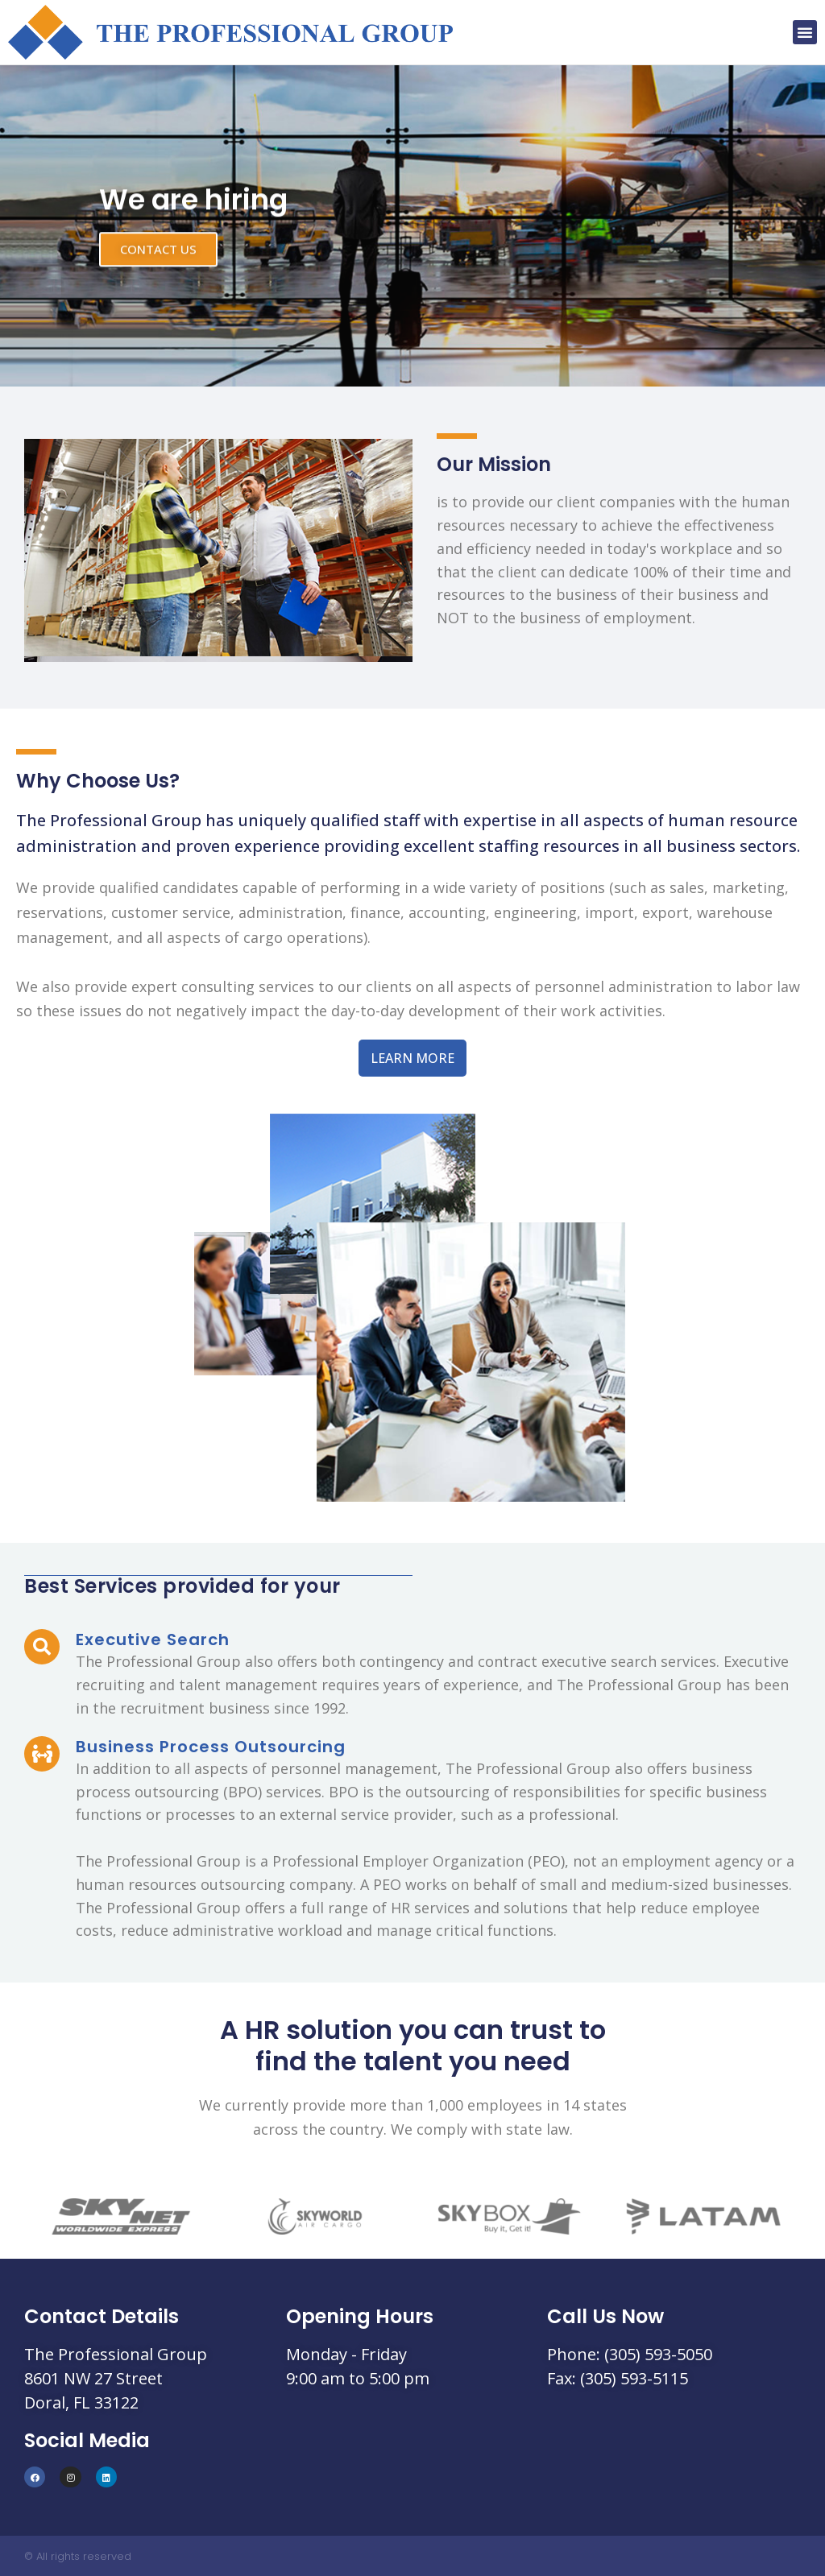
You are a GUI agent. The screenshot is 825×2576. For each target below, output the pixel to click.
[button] (805, 32)
